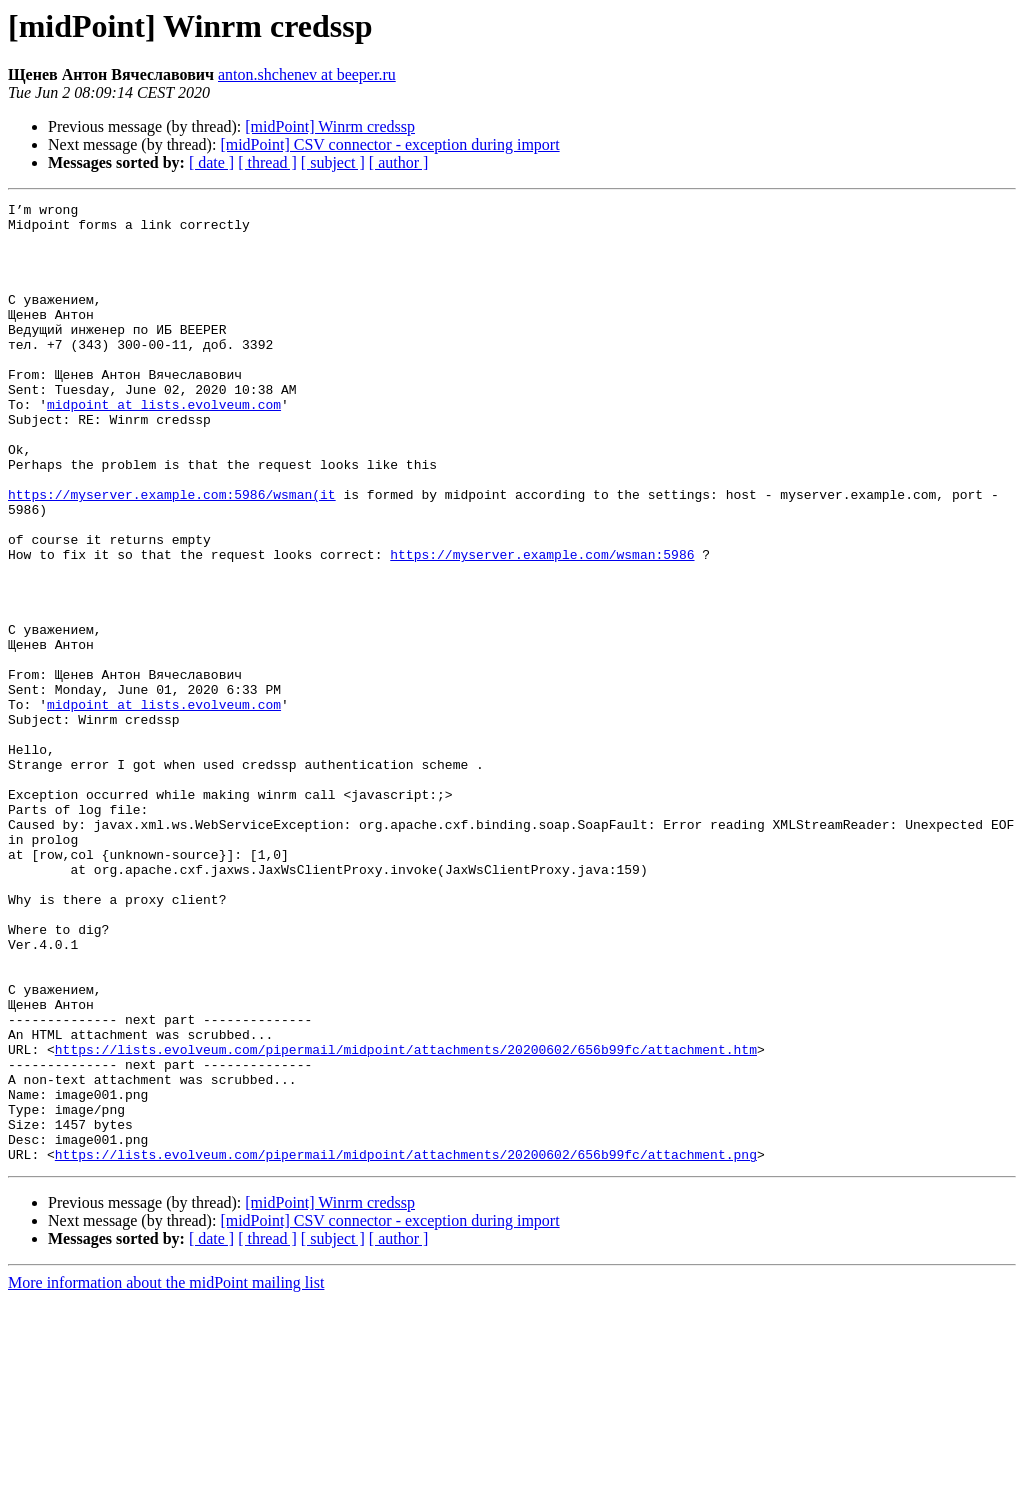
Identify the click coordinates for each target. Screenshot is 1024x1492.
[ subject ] (333, 162)
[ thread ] (267, 162)
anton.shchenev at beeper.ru (307, 74)
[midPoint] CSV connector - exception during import (389, 144)
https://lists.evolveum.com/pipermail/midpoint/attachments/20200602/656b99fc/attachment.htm (406, 1220)
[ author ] (399, 162)
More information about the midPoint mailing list (166, 1474)
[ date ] (211, 162)
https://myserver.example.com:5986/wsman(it (172, 554)
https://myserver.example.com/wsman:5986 (542, 626)
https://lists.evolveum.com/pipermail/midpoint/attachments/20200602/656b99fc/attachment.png (406, 1346)
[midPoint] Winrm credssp (330, 126)
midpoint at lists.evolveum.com (164, 446)
